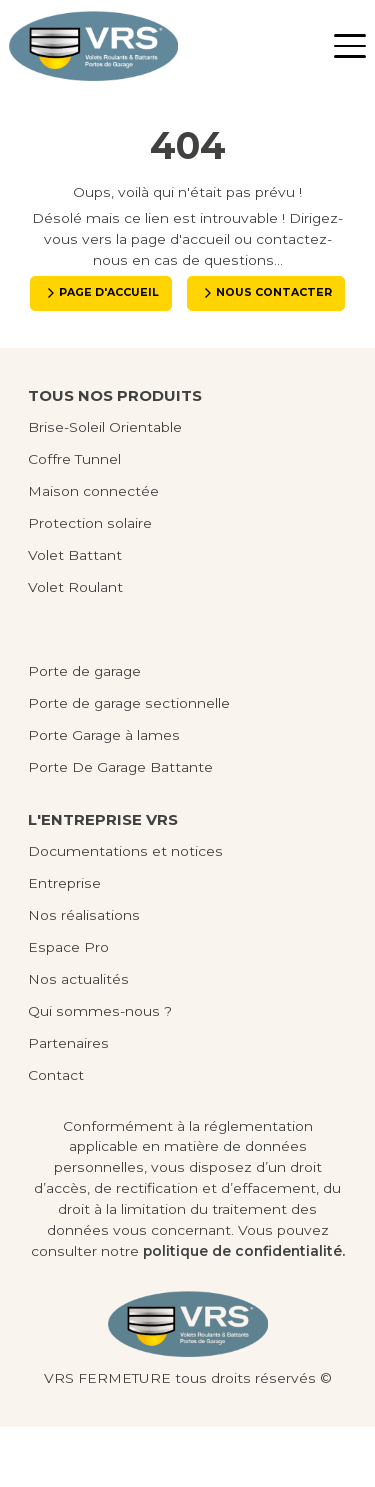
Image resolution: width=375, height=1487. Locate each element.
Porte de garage (84, 731)
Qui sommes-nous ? (100, 1071)
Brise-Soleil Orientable (105, 486)
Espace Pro (68, 1007)
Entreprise (64, 943)
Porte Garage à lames (104, 795)
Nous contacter (195, 350)
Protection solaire (90, 582)
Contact (56, 1135)
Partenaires (68, 1103)
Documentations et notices (125, 911)
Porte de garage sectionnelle (129, 763)
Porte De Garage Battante (120, 827)
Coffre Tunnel (74, 518)
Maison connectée (93, 550)
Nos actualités (78, 1039)
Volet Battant (75, 614)
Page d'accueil (195, 295)
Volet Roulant (75, 646)
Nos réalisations (84, 975)
